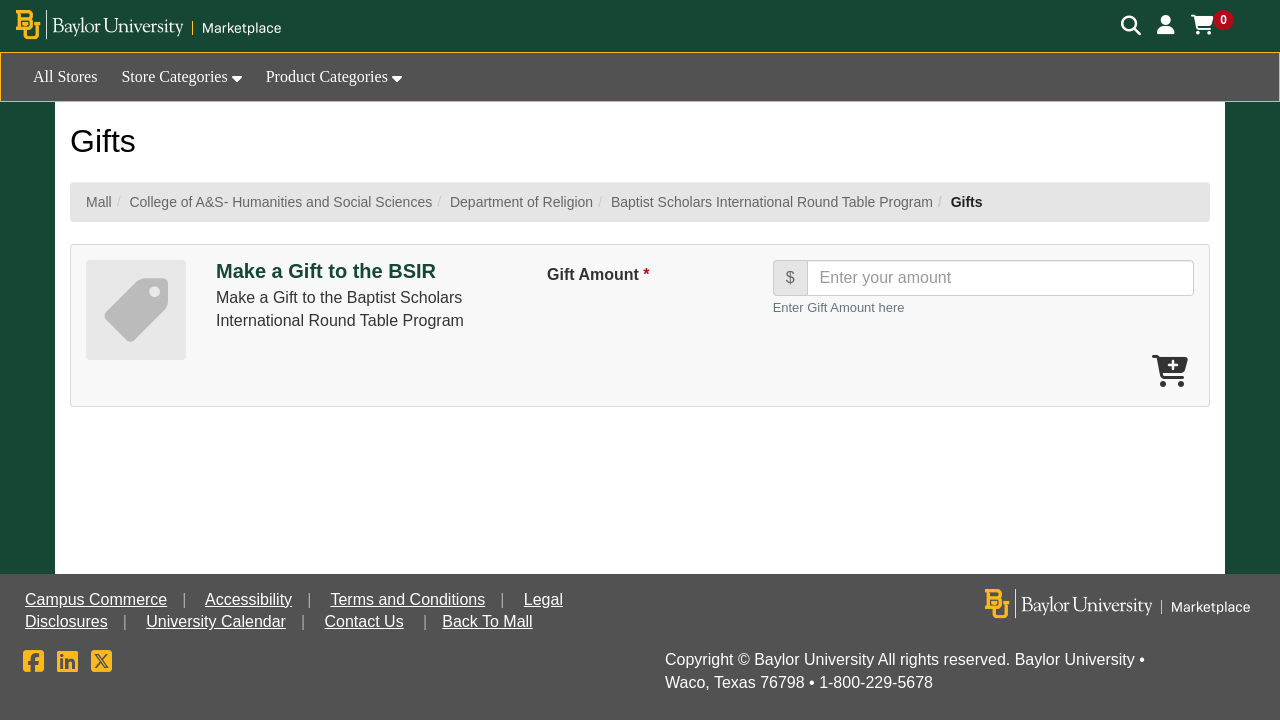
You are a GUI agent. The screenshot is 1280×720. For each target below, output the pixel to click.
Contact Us (364, 621)
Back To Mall (487, 621)
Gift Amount (597, 274)
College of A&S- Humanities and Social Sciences (280, 202)
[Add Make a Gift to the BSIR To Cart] (1170, 372)
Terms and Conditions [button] (407, 599)
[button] (1166, 25)
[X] (101, 664)
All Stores (65, 76)
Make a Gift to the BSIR (326, 271)
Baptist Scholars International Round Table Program (772, 202)
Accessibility (248, 599)
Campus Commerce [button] (96, 599)
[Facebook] (33, 664)
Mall (99, 202)
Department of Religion (521, 202)
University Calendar (216, 621)
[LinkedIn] (67, 664)
